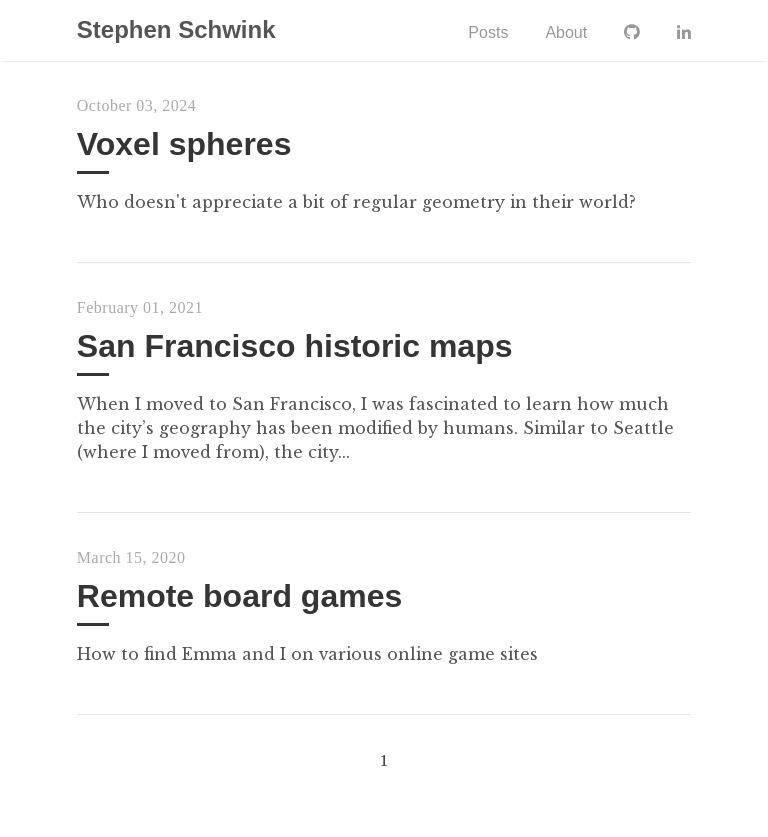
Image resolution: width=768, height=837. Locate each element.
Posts (488, 32)
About (566, 32)
